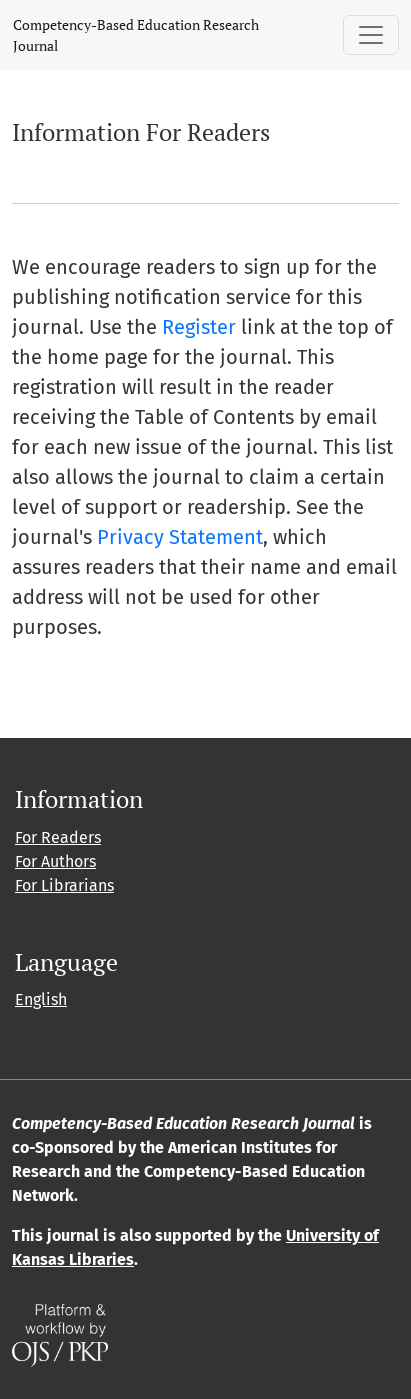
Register (199, 327)
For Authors (55, 861)
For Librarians (64, 885)
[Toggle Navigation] (371, 35)
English (41, 999)
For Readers (58, 837)
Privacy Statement (180, 537)
